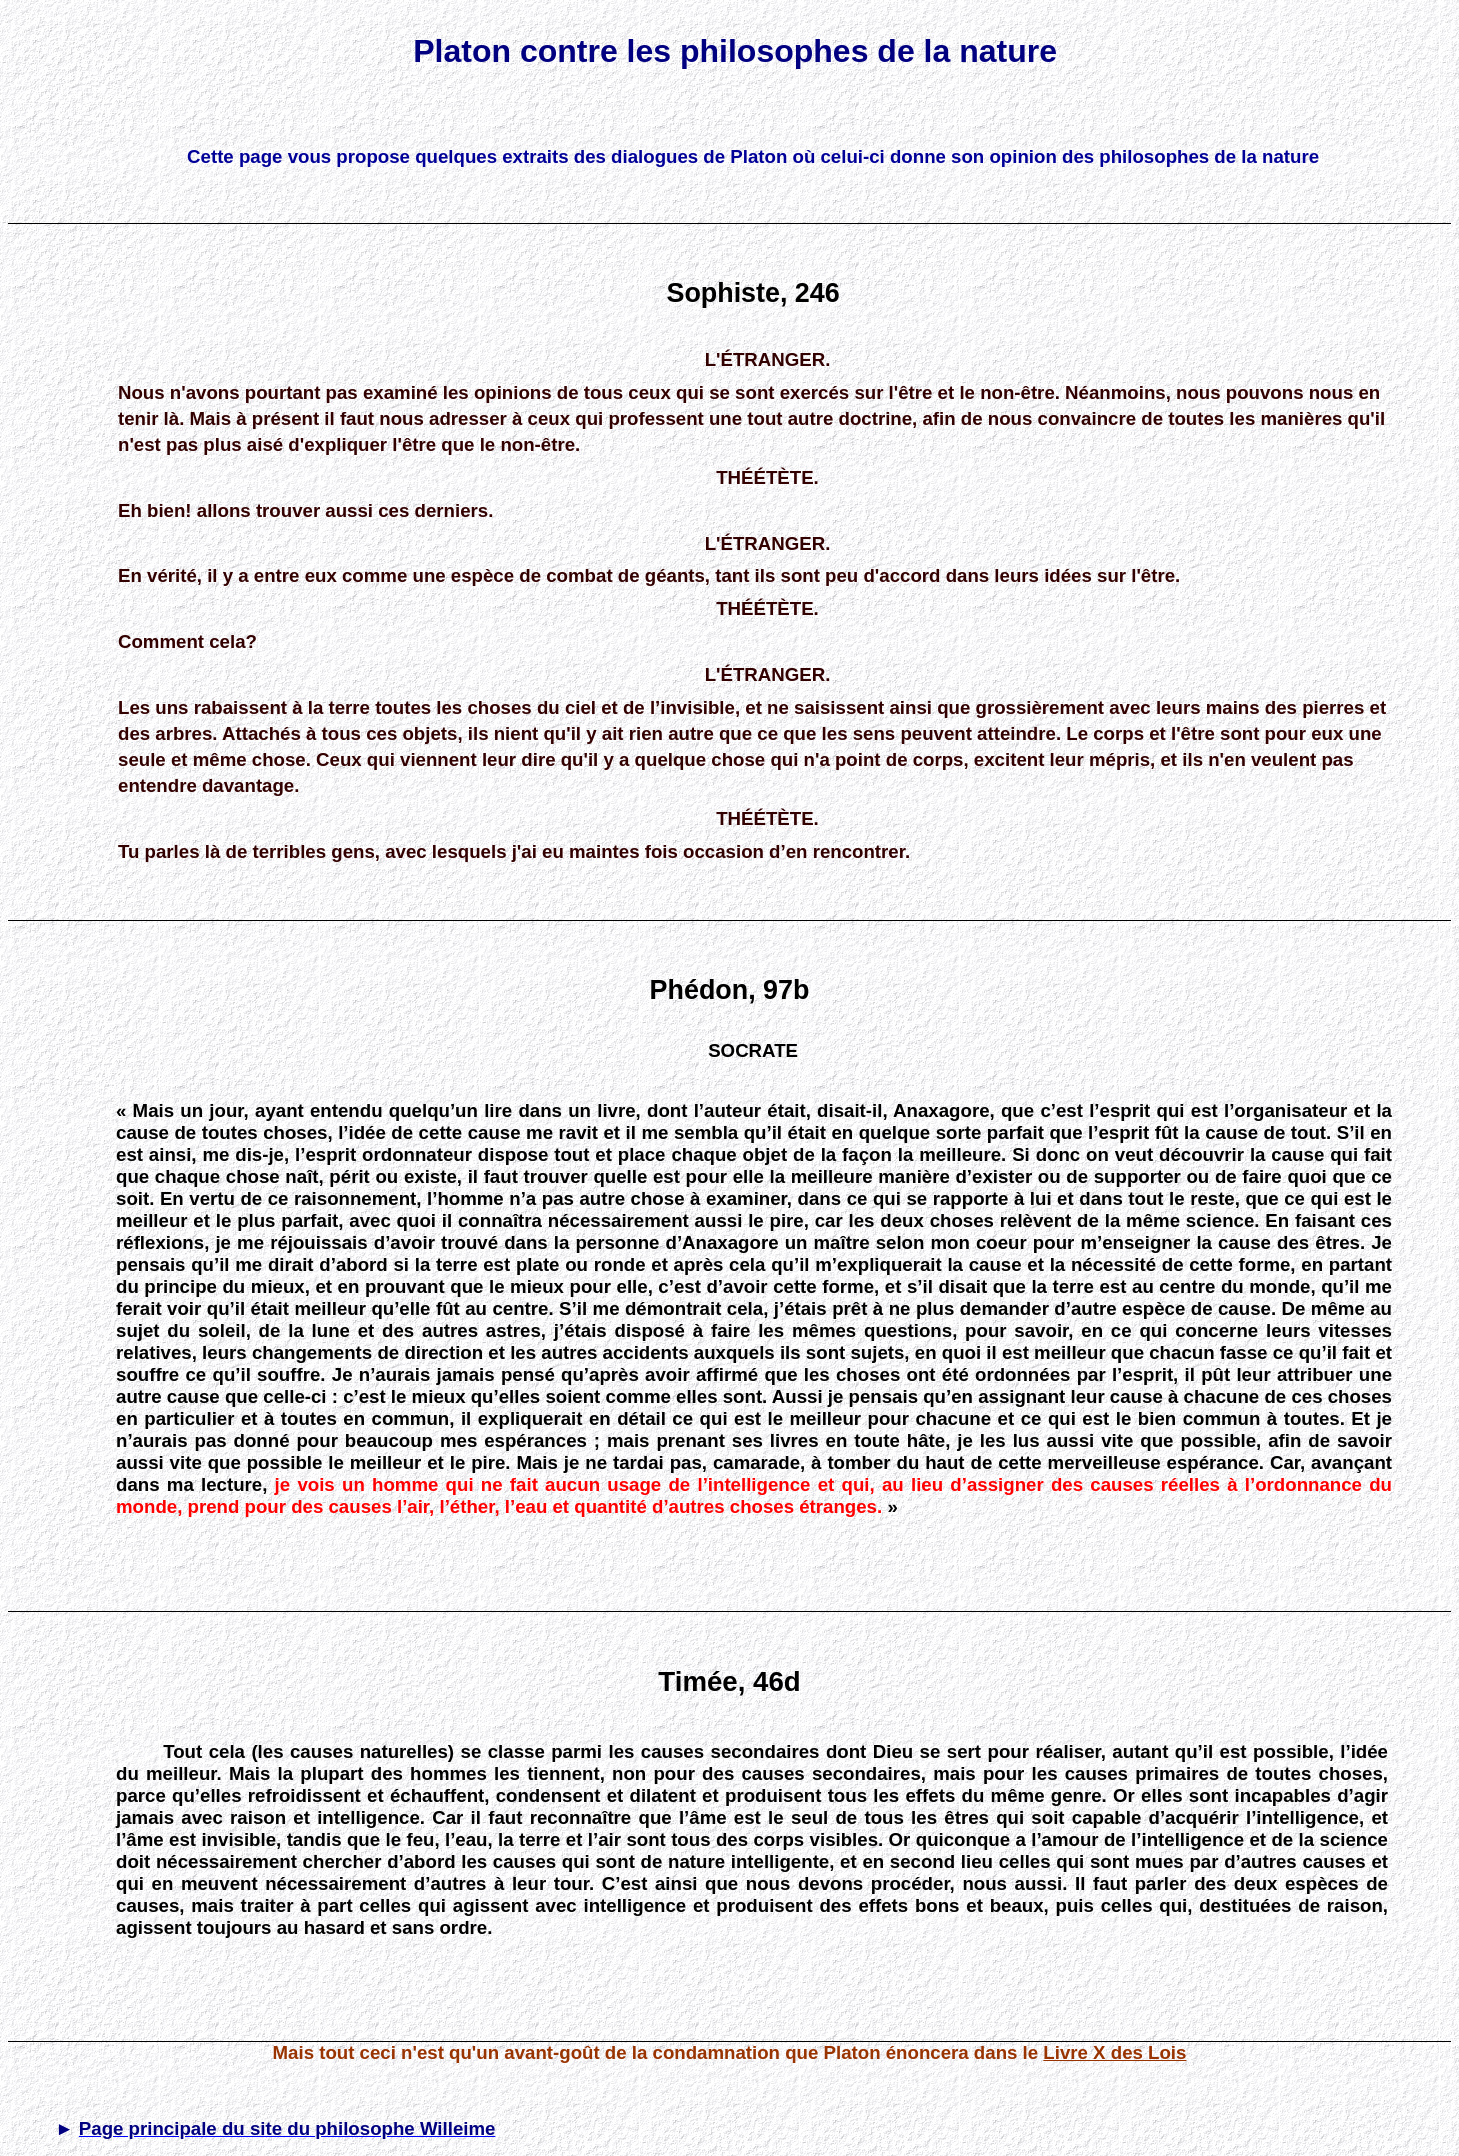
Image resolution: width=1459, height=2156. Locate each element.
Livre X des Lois (1114, 2052)
